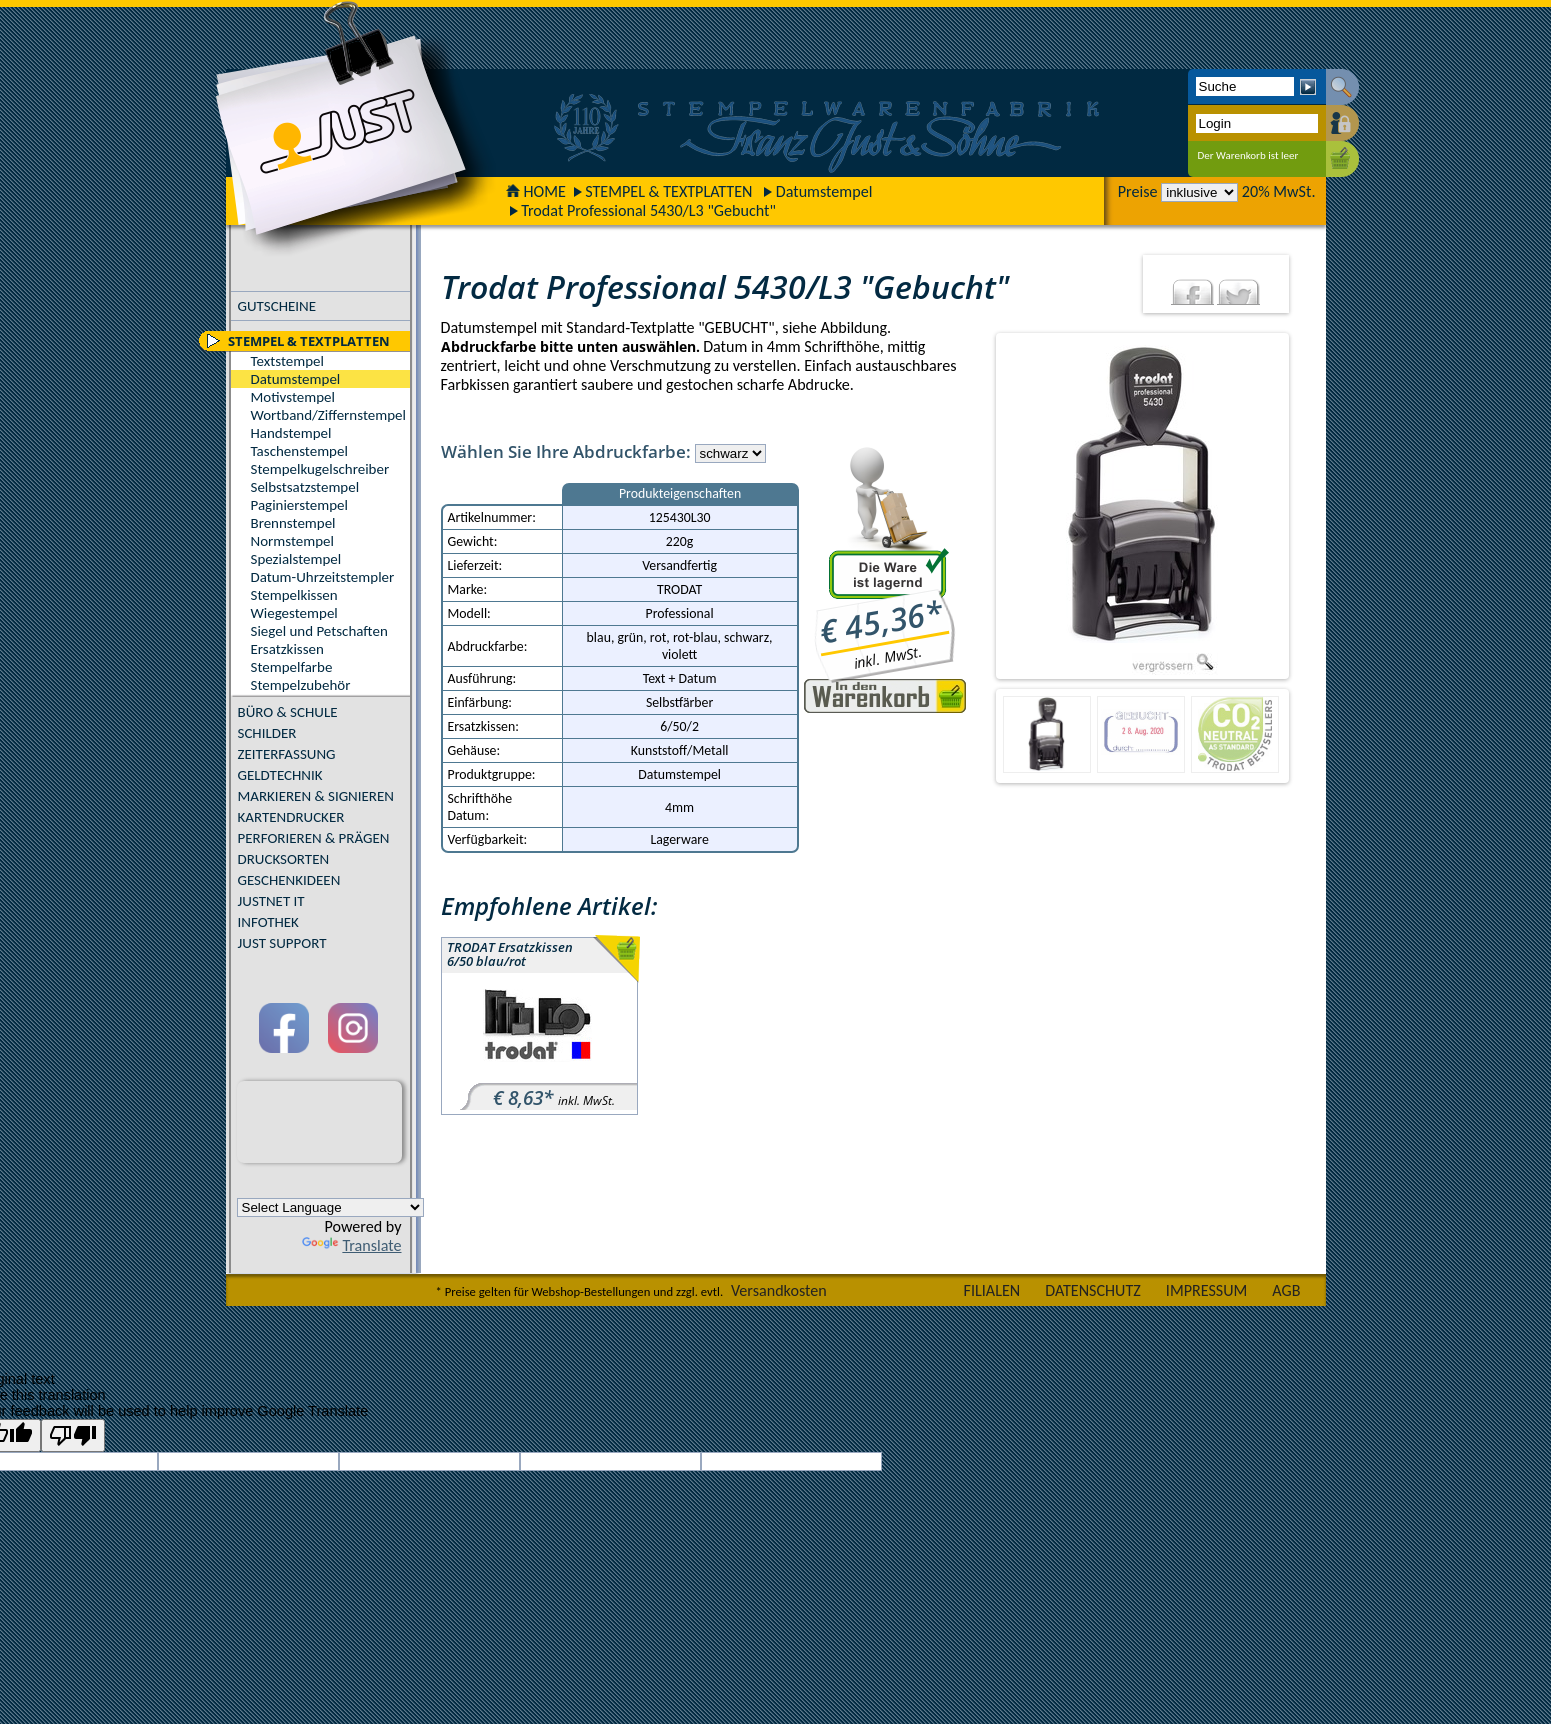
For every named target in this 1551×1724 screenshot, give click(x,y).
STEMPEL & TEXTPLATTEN (668, 191)
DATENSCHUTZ (1093, 1290)
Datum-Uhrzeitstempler (323, 577)
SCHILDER (267, 733)
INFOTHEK (268, 922)
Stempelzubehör (301, 685)
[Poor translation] (73, 1435)
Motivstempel (293, 397)
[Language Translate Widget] (330, 1207)
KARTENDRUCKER (291, 817)
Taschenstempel (299, 451)
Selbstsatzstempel (305, 487)
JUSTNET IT (271, 901)
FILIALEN (992, 1290)
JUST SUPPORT (282, 943)
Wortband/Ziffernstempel (328, 415)
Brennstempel (293, 523)
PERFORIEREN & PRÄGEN (314, 838)
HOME (536, 191)
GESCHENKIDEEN (289, 880)
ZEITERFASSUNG (287, 754)
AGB (1286, 1290)
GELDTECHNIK (280, 775)
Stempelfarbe (292, 667)
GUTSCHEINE (277, 306)
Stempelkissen (294, 595)
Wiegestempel (294, 613)
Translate (351, 1245)
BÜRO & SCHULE (288, 712)
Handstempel (291, 433)
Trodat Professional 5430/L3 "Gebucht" (648, 210)
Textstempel (287, 361)
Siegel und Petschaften (319, 631)
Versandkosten (779, 1290)
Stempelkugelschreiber (320, 469)
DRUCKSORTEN (284, 859)
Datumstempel (824, 191)
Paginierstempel (299, 505)
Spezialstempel (296, 559)
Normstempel (292, 541)
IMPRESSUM (1207, 1290)
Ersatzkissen (287, 649)
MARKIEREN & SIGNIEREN (316, 796)
